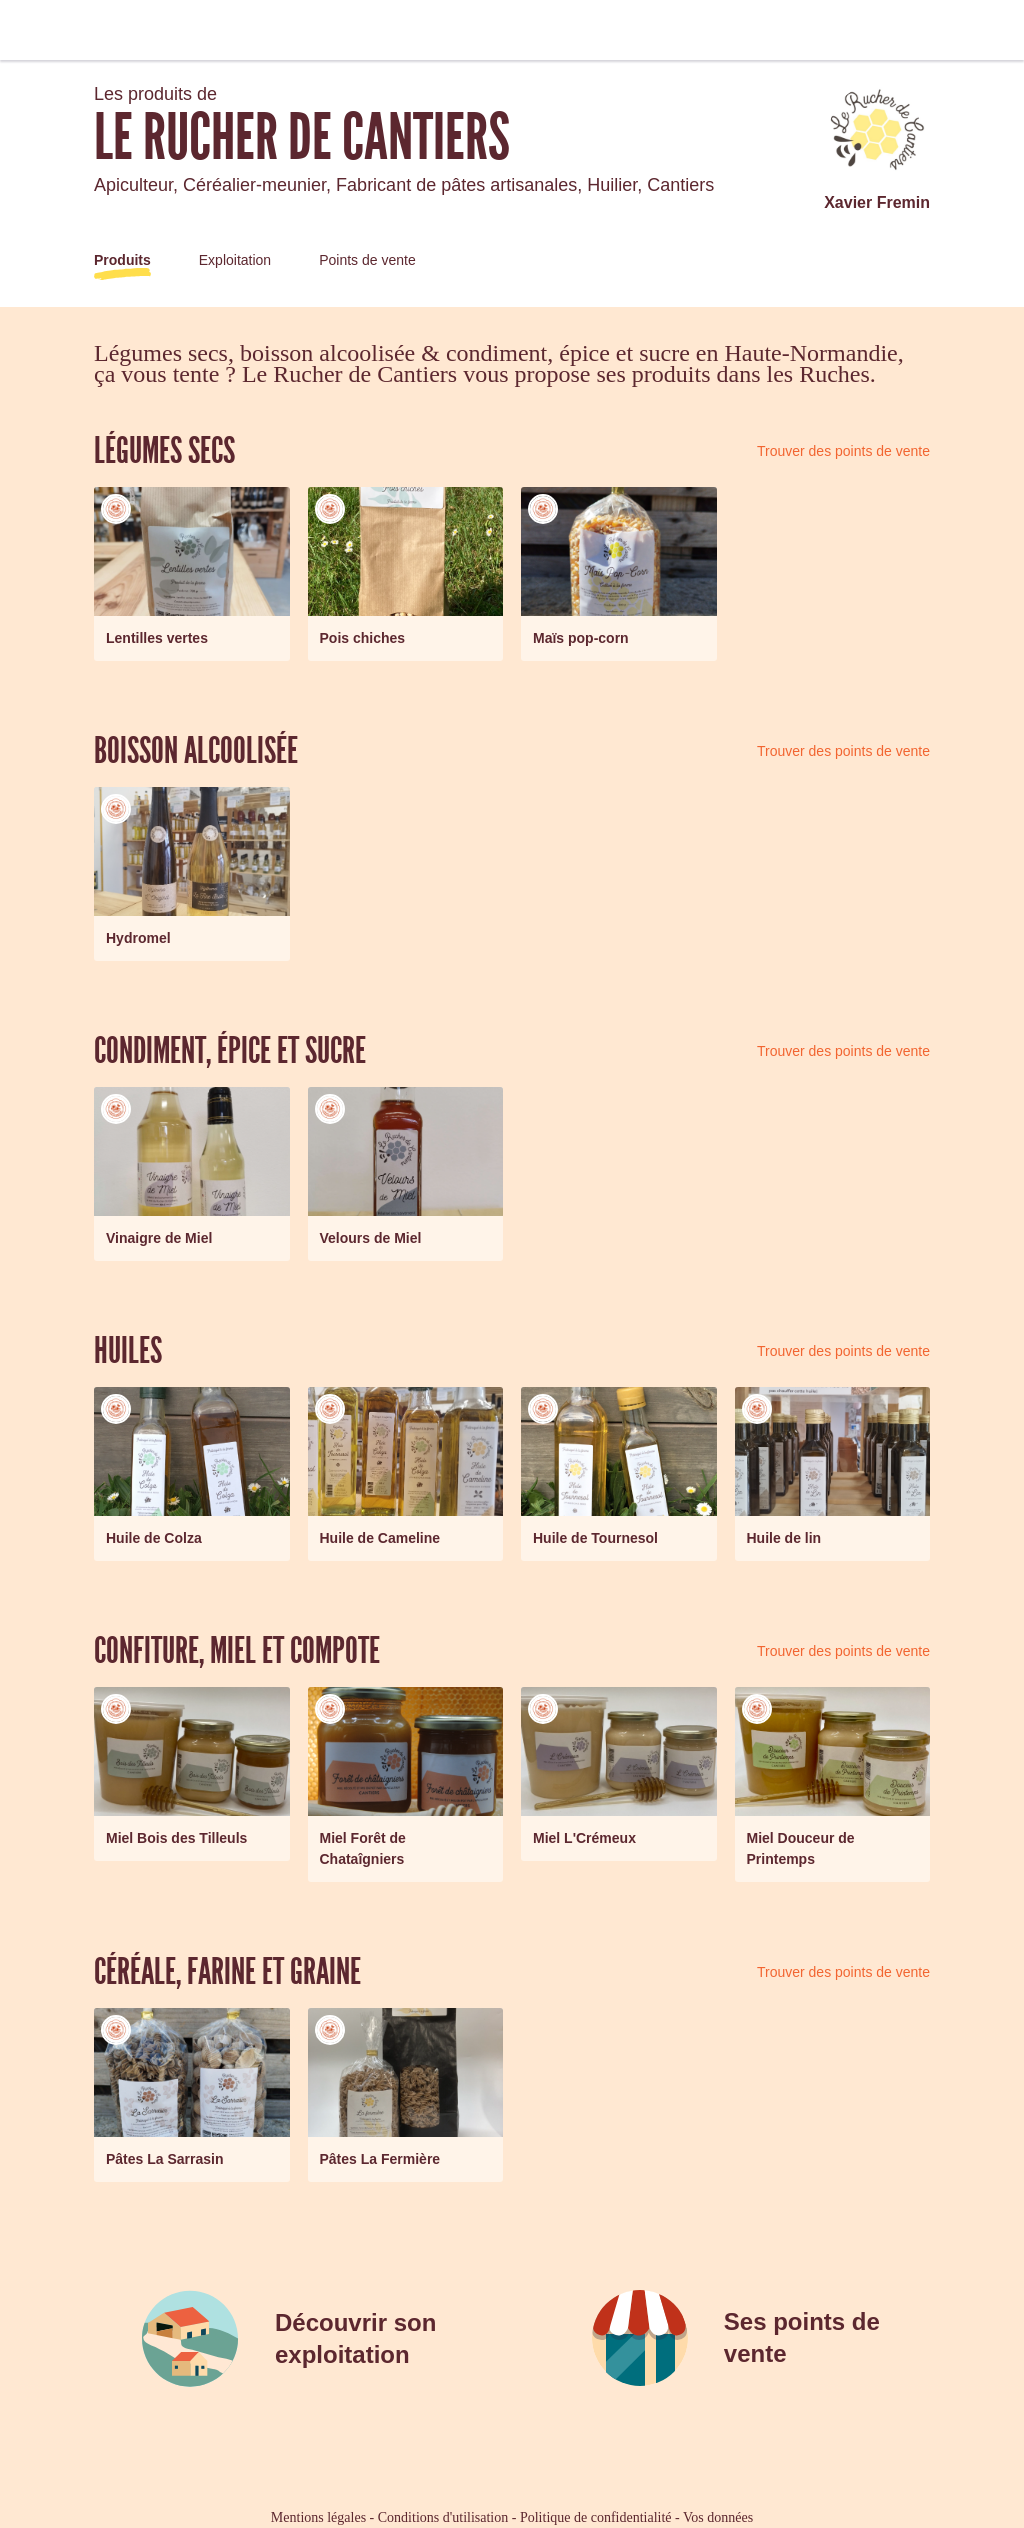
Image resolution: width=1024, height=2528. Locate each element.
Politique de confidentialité (596, 2517)
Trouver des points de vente (843, 451)
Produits (122, 260)
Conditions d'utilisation (443, 2517)
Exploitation (235, 260)
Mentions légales (318, 2517)
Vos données (718, 2517)
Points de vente (367, 260)
